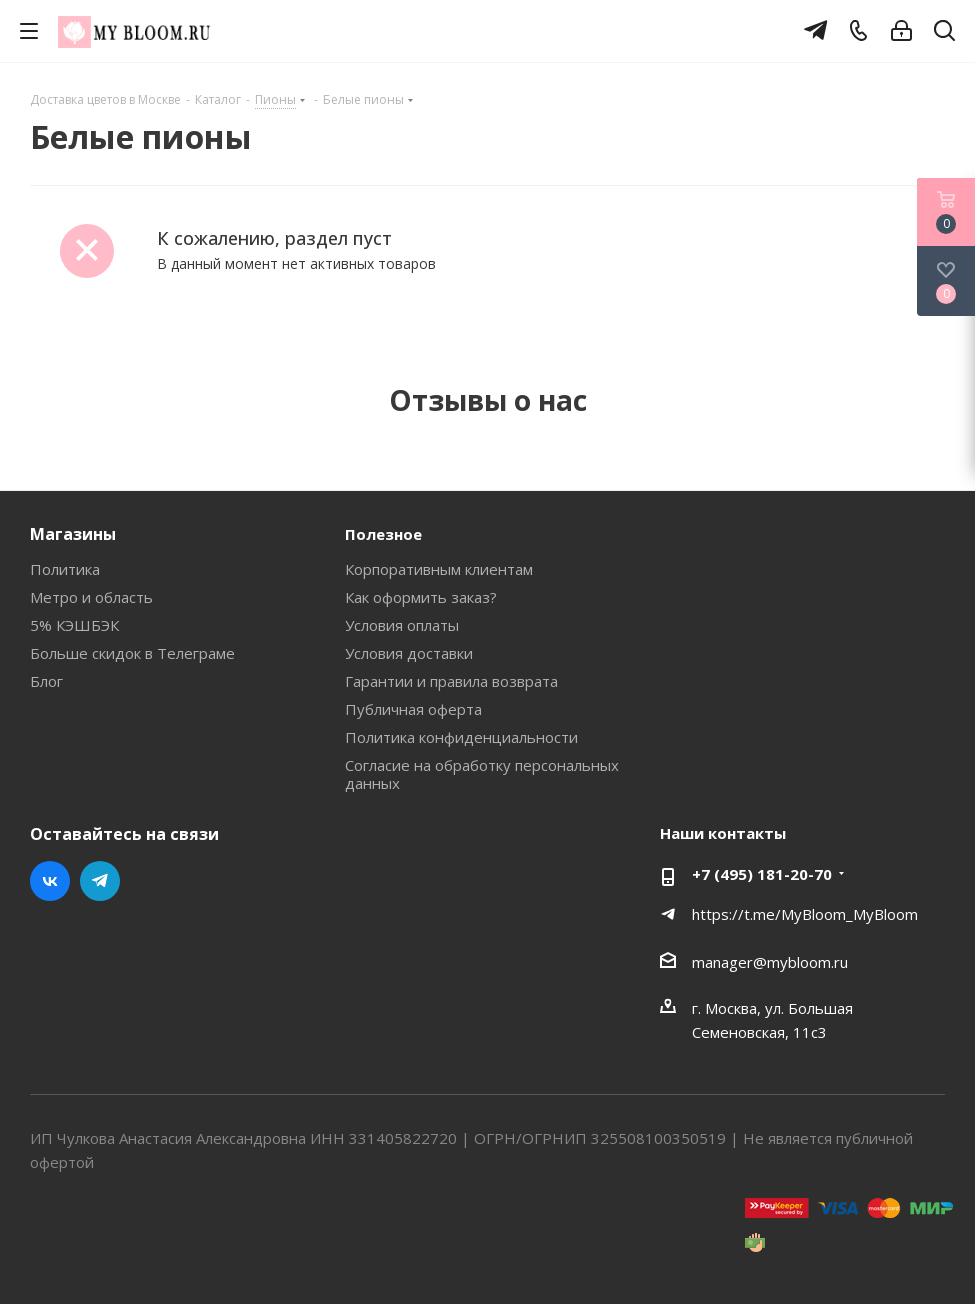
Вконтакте (50, 881)
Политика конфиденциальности (461, 737)
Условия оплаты (402, 625)
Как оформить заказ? (421, 597)
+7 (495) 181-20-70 (762, 874)
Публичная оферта (413, 709)
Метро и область (91, 597)
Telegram (100, 881)
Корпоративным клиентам (439, 569)
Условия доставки (409, 653)
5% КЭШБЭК (74, 625)
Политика (65, 569)
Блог (46, 681)
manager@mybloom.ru (770, 962)
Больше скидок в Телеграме (132, 653)
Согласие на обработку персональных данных (482, 774)
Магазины (73, 534)
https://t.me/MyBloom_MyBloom (805, 914)
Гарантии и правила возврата (451, 681)
